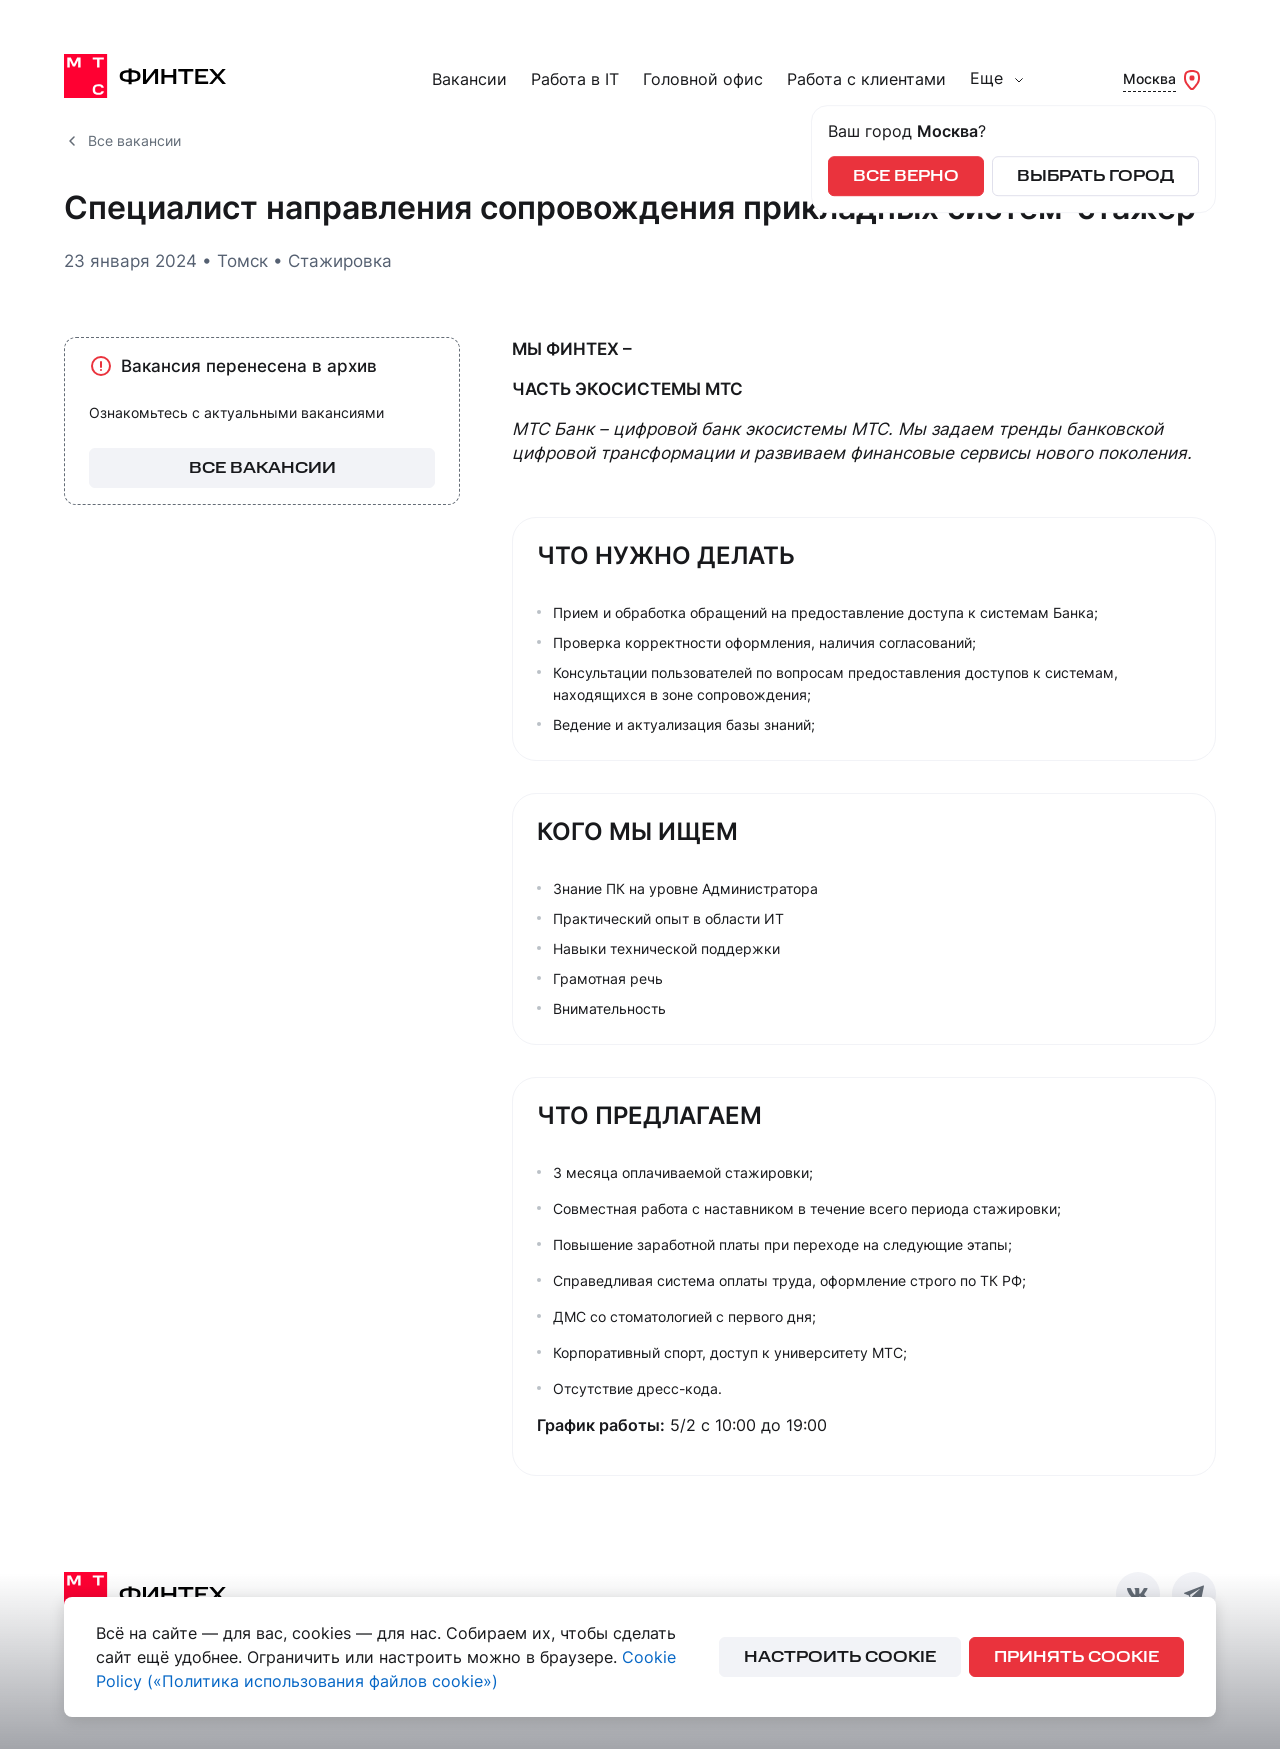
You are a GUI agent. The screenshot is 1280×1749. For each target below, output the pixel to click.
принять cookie (1076, 1657)
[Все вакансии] (72, 141)
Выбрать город (1095, 176)
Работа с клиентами (866, 79)
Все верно (906, 176)
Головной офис (703, 79)
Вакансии (469, 79)
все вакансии (262, 468)
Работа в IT (575, 79)
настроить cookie (840, 1657)
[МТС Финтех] (164, 76)
